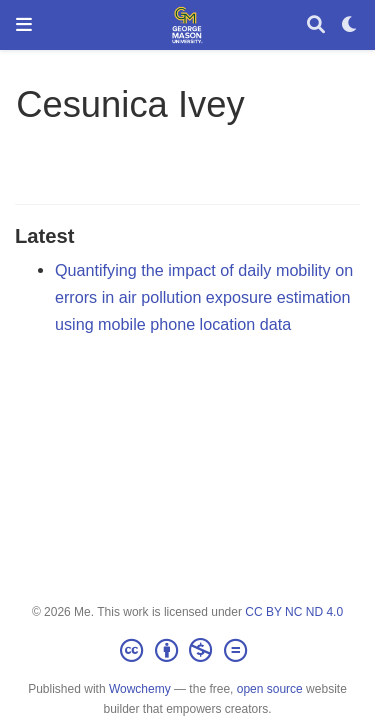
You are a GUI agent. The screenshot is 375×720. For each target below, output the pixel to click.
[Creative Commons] (187, 651)
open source (270, 689)
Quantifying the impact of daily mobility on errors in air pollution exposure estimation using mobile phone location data (204, 296)
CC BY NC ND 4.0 (294, 612)
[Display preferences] (350, 25)
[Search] (316, 25)
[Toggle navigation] (24, 24)
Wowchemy (140, 689)
